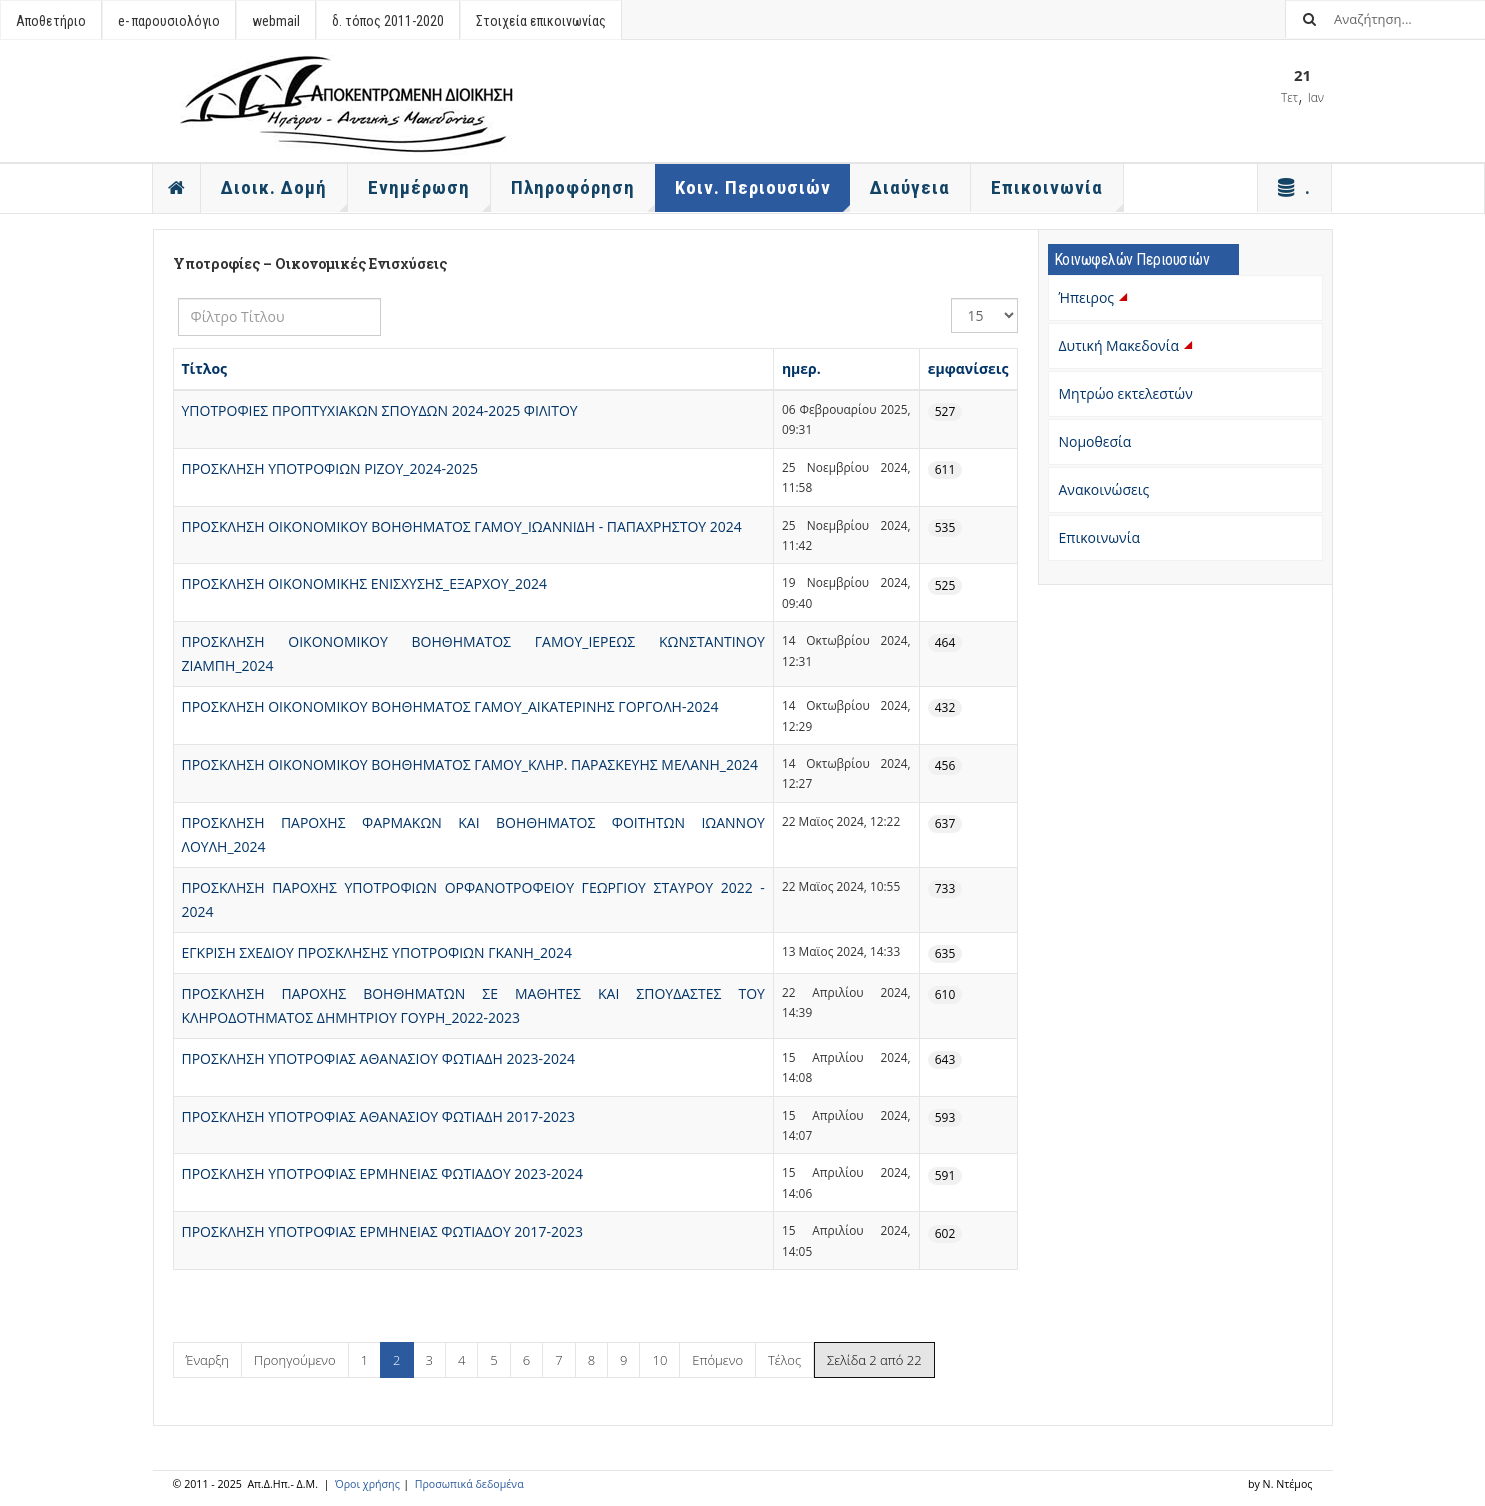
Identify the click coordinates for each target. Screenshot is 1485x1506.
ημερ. (801, 368)
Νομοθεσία (1095, 441)
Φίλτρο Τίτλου (178, 298)
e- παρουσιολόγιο (169, 21)
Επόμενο (717, 1360)
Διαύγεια (910, 187)
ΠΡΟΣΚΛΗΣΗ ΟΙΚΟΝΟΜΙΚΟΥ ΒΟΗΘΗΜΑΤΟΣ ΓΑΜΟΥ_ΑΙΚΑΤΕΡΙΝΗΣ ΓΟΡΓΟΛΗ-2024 (450, 706)
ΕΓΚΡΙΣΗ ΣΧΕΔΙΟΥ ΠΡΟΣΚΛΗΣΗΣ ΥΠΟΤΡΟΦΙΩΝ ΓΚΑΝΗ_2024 (377, 952)
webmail (276, 21)
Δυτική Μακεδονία (1128, 345)
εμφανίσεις (968, 368)
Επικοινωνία (1099, 537)
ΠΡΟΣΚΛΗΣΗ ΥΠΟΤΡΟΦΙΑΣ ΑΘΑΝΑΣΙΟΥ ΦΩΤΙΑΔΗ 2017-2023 (378, 1116)
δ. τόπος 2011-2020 (388, 21)
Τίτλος (205, 368)
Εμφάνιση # (951, 298)
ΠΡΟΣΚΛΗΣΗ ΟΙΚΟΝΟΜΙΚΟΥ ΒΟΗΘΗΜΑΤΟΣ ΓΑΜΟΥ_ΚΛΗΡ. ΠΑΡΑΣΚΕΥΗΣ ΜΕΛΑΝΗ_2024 (470, 764)
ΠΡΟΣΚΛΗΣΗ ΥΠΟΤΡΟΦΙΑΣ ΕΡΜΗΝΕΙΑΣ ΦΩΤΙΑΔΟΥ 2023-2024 (382, 1173)
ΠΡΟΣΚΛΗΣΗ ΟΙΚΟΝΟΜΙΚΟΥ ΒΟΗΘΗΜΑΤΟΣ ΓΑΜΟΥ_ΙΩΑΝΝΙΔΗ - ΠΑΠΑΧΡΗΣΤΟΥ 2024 (462, 526)
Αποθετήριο (51, 21)
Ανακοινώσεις (1104, 489)
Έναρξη (207, 1360)
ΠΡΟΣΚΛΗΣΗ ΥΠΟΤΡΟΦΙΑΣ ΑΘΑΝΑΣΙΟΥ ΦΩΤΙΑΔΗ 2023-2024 (378, 1058)
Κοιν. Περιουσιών (763, 194)
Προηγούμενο (295, 1360)
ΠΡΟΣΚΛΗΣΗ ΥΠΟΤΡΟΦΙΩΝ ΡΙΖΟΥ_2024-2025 (330, 468)
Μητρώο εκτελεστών (1126, 393)
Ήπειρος (1095, 297)
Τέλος (784, 1360)
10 (659, 1360)
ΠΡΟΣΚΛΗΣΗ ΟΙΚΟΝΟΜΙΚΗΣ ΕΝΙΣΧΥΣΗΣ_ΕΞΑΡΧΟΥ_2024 (364, 583)
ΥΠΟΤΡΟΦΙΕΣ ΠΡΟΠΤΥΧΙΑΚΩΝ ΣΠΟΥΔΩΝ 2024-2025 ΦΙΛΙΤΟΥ (380, 410)
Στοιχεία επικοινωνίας (541, 21)
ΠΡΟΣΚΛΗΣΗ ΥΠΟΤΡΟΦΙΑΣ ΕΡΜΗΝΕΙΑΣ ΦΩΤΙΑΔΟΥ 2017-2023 (382, 1231)
